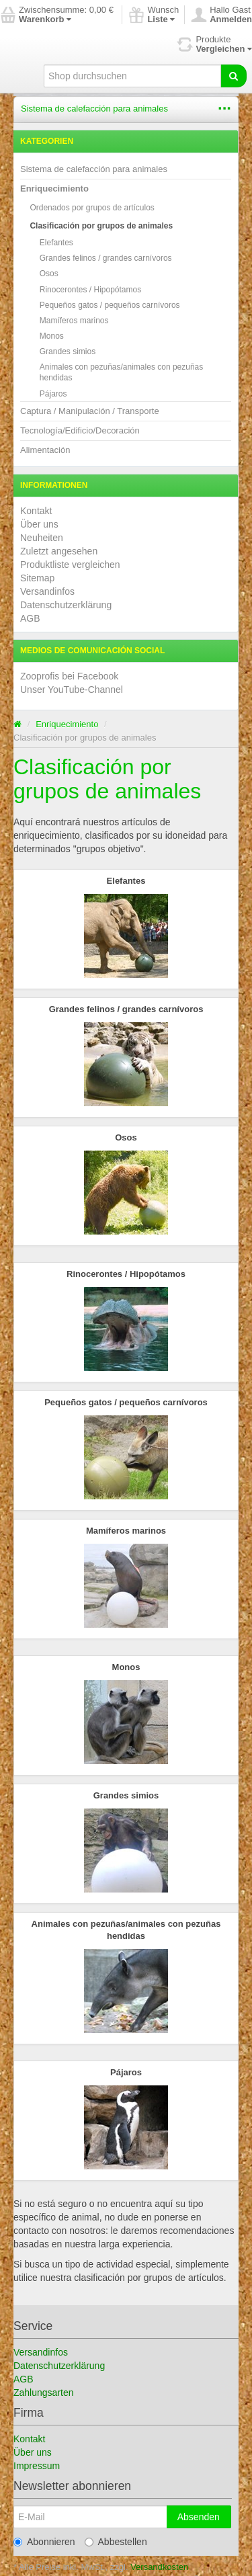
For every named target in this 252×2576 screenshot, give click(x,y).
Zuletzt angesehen (58, 551)
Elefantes (56, 242)
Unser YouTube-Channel (71, 689)
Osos (49, 273)
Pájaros (53, 394)
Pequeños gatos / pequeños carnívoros (110, 305)
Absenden (198, 2490)
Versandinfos (47, 591)
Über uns (39, 524)
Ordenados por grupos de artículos (92, 207)
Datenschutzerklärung (66, 604)
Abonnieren (44, 2514)
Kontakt (36, 510)
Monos (52, 336)
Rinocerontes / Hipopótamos (90, 289)
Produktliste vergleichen (70, 564)
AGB (30, 618)
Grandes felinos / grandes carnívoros (106, 258)
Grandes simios (67, 351)
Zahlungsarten (43, 2365)
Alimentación (45, 450)
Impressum (36, 2439)
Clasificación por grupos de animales (101, 226)
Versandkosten (159, 2540)
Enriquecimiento (54, 188)
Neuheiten (41, 537)
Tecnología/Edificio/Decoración (80, 430)
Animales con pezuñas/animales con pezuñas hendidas (121, 372)
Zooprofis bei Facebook (69, 676)
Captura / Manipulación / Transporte (89, 411)
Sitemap (37, 578)
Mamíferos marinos (74, 320)
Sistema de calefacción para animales (94, 108)
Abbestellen (116, 2514)
